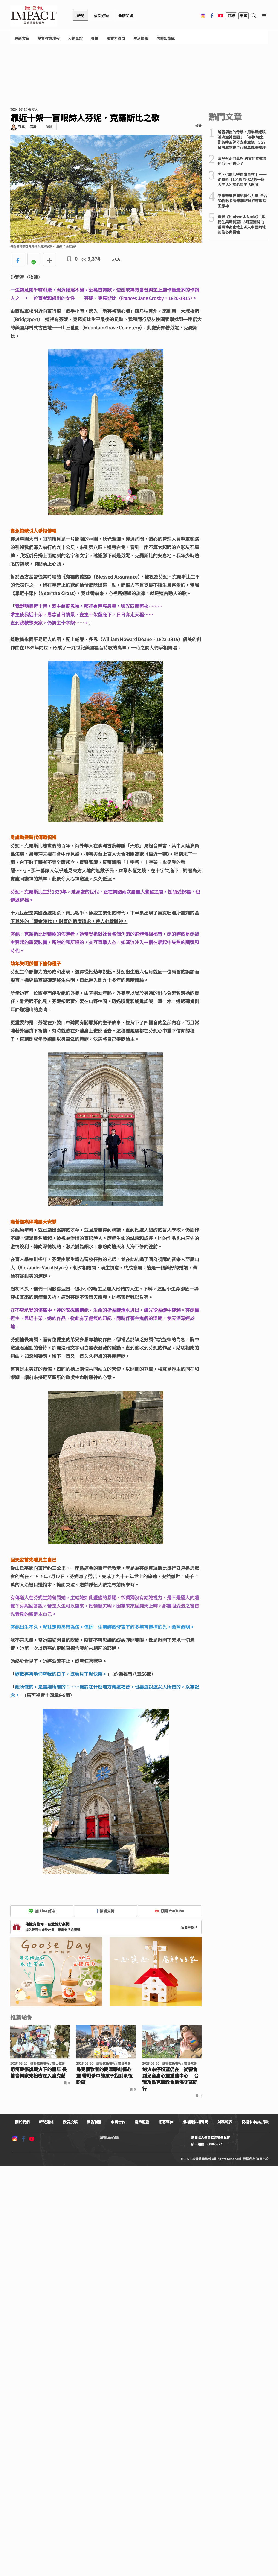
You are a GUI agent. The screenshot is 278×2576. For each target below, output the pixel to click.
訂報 (231, 15)
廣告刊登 (94, 2122)
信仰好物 (101, 15)
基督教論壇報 (49, 38)
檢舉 (198, 125)
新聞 (80, 15)
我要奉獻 (190, 1927)
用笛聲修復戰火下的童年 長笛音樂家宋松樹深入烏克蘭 (38, 2072)
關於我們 (22, 2122)
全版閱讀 (125, 15)
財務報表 (224, 2122)
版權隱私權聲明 (195, 2122)
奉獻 (243, 15)
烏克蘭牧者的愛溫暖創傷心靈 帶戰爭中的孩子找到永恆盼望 (104, 2075)
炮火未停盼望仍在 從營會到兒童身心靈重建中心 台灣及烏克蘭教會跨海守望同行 (170, 2079)
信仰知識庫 (165, 38)
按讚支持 (105, 1911)
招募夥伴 (166, 2122)
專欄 (94, 38)
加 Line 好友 (41, 1911)
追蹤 (49, 127)
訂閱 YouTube (169, 1911)
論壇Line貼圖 (109, 2137)
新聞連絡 (46, 2122)
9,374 (91, 258)
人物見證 (75, 38)
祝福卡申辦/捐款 (255, 2122)
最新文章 (21, 38)
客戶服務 (142, 2122)
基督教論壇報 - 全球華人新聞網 (33, 16)
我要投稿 (70, 2122)
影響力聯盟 (116, 38)
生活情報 (140, 38)
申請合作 (118, 2122)
